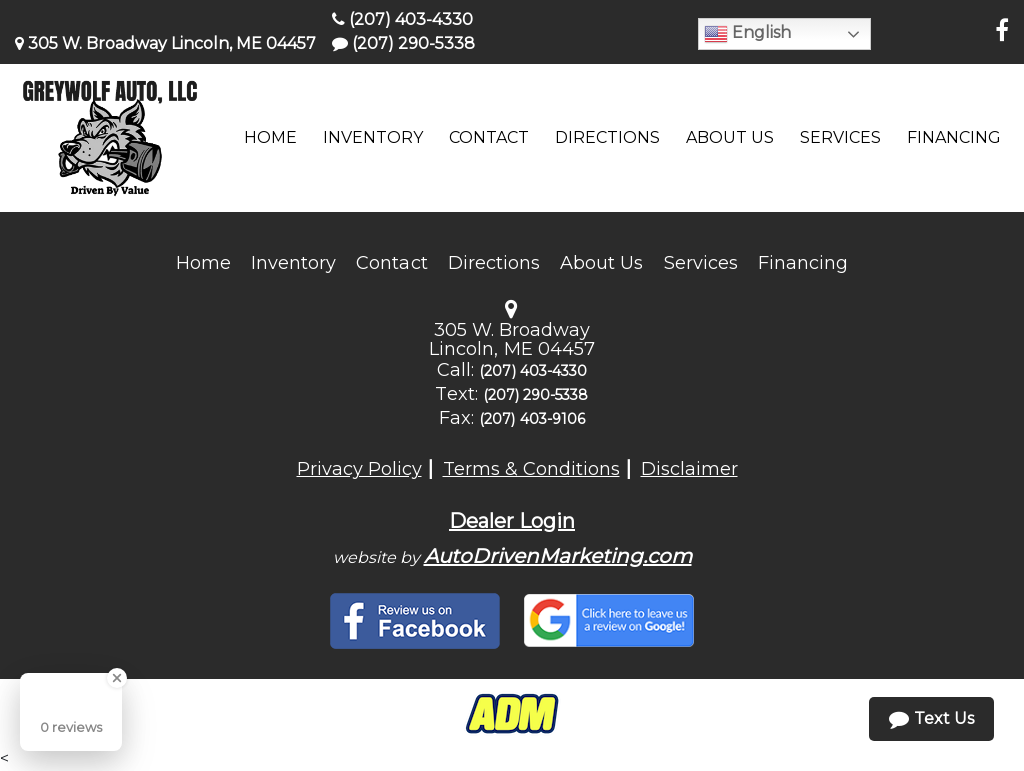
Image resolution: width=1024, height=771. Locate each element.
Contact (391, 263)
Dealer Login (512, 521)
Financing (803, 263)
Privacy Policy (359, 469)
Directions (494, 263)
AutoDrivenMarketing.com (558, 556)
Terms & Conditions (531, 469)
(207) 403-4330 (402, 19)
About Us (601, 263)
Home (203, 263)
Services (701, 263)
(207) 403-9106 (532, 419)
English (747, 34)
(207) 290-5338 (403, 43)
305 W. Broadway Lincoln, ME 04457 (165, 43)
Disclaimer (689, 469)
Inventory (293, 263)
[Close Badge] (117, 678)
